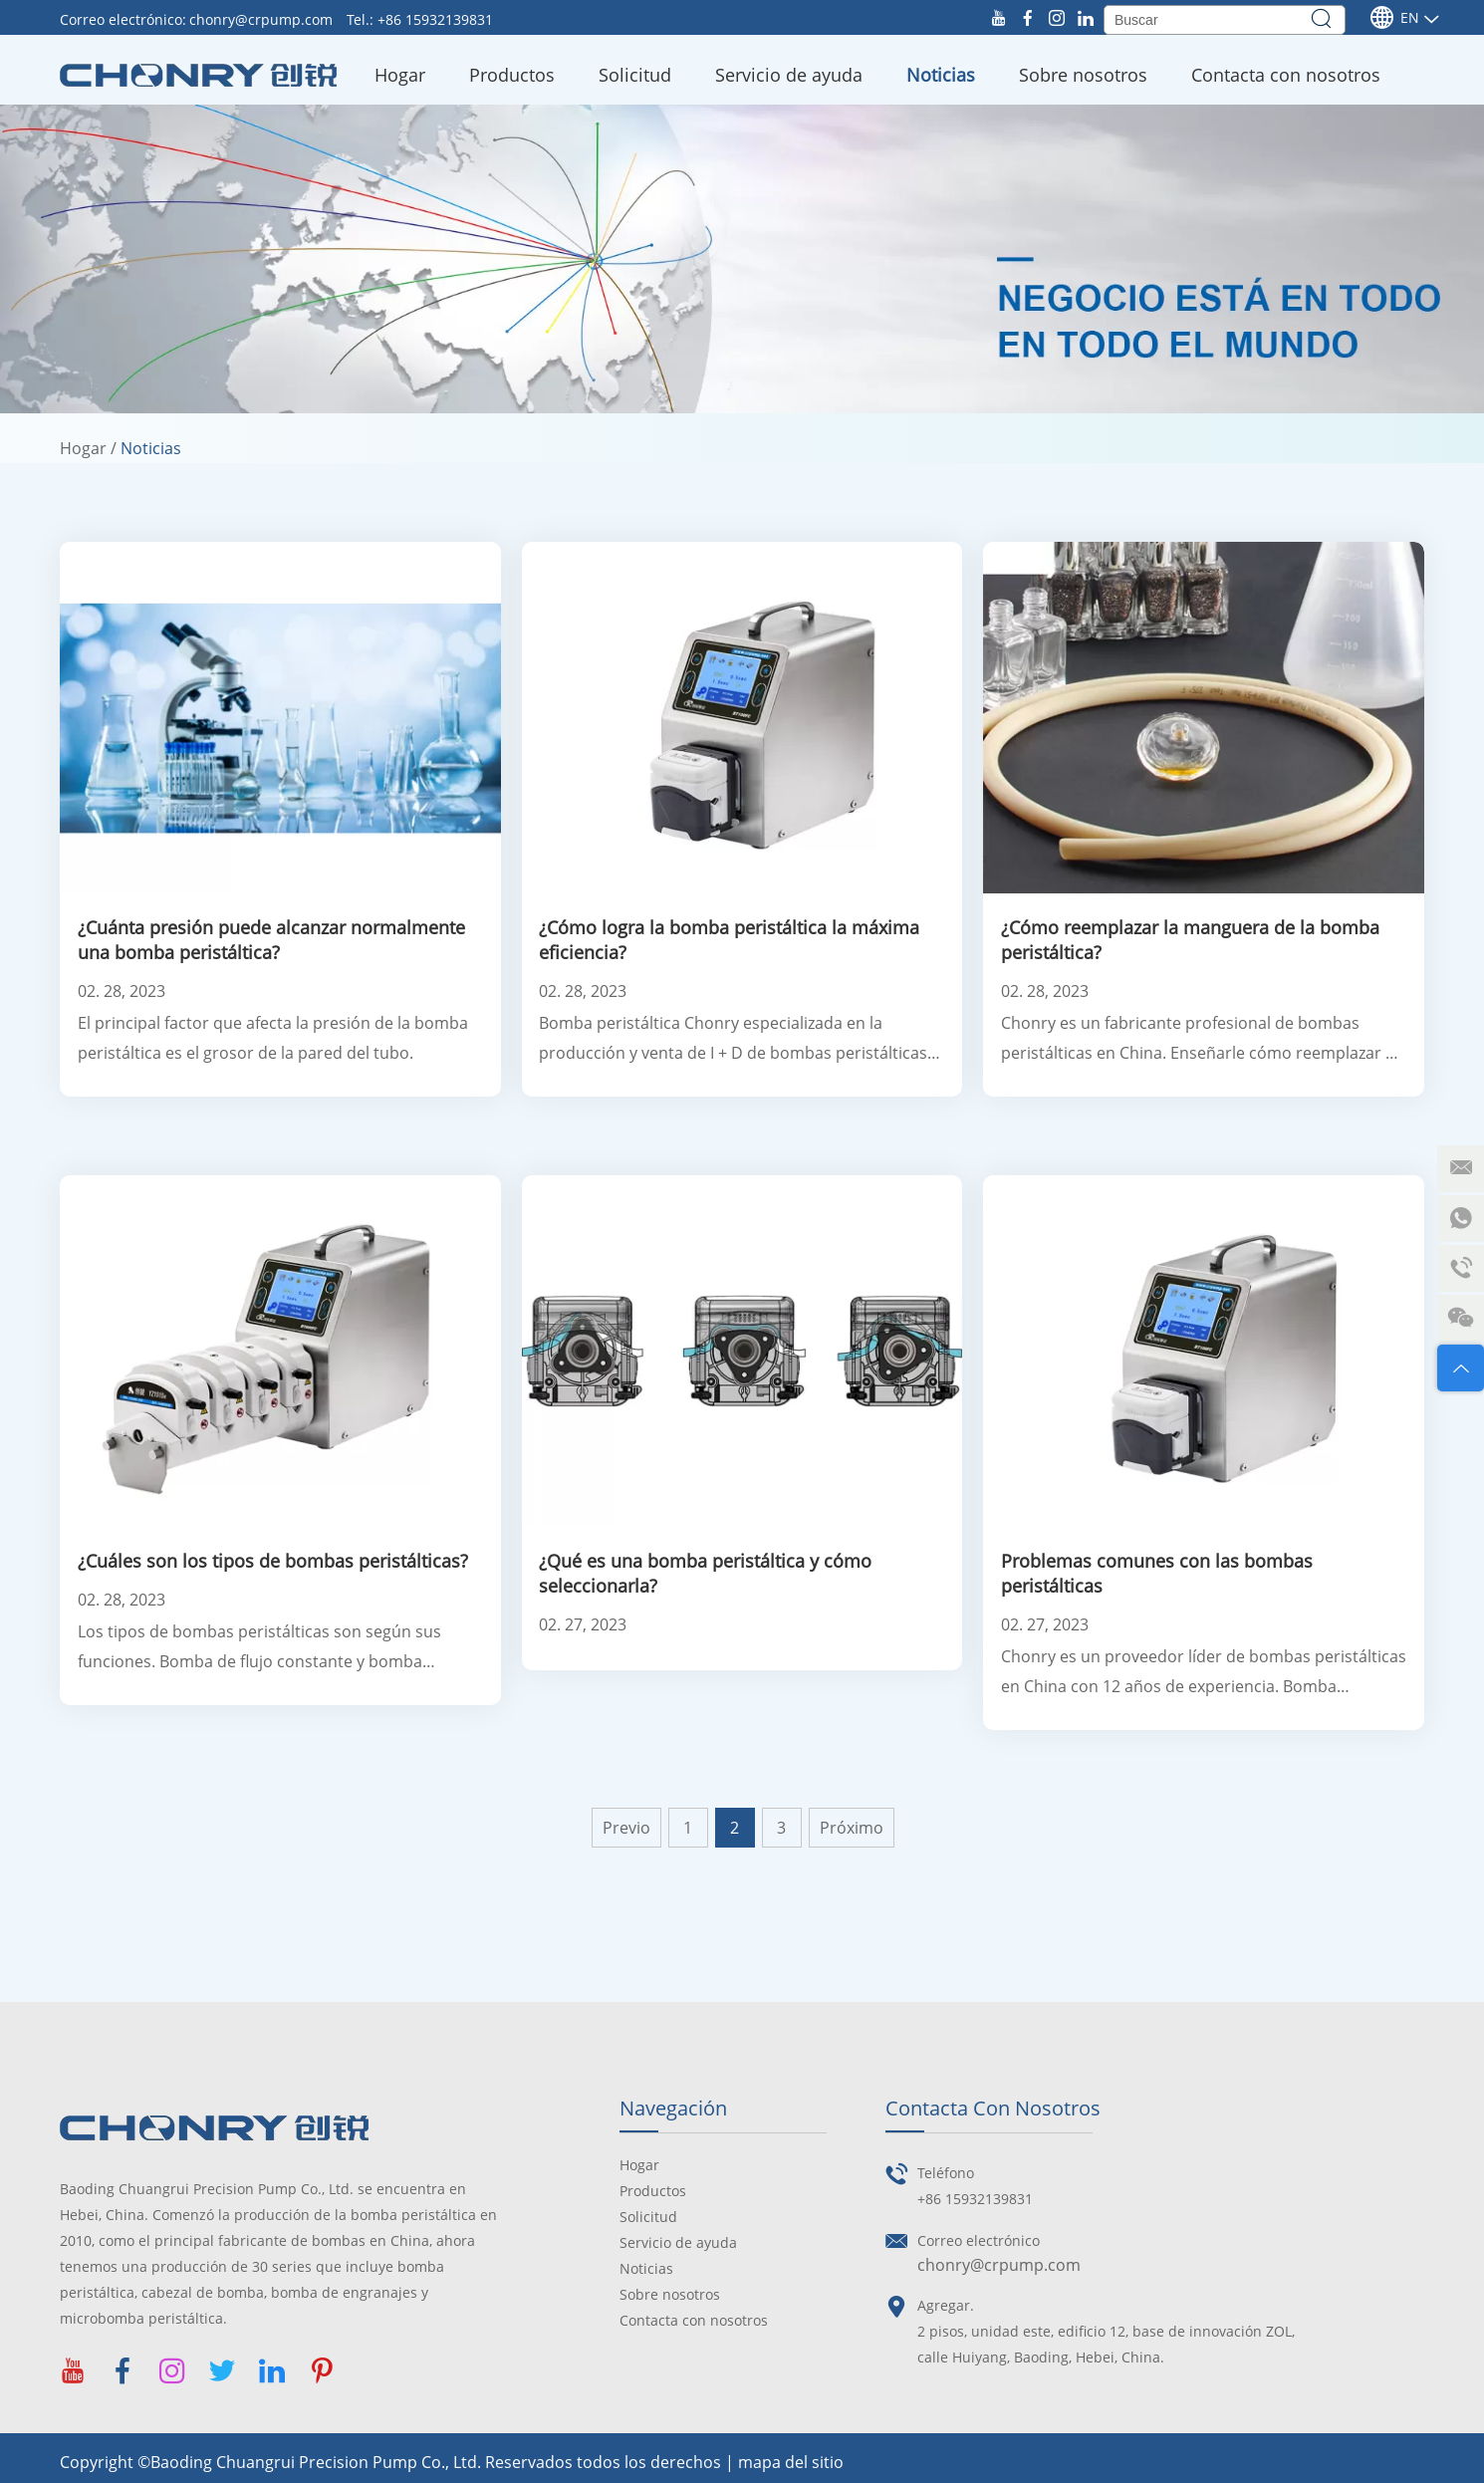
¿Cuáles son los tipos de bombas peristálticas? (273, 1561)
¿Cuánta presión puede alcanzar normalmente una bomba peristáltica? (271, 939)
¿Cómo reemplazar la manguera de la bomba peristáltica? (1190, 939)
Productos (512, 75)
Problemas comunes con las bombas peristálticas (1157, 1573)
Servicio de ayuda (789, 75)
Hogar (399, 75)
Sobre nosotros (1083, 75)
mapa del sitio (791, 2462)
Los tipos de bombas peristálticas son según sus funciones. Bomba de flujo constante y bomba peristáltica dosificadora (259, 1648)
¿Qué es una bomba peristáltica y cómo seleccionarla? (705, 1573)
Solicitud (635, 75)
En (1394, 18)
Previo (626, 1828)
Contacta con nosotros (1285, 75)
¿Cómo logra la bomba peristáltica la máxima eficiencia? (729, 939)
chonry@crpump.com (263, 19)
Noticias (940, 75)
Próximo (851, 1828)
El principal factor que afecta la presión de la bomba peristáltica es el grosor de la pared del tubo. (273, 1038)
